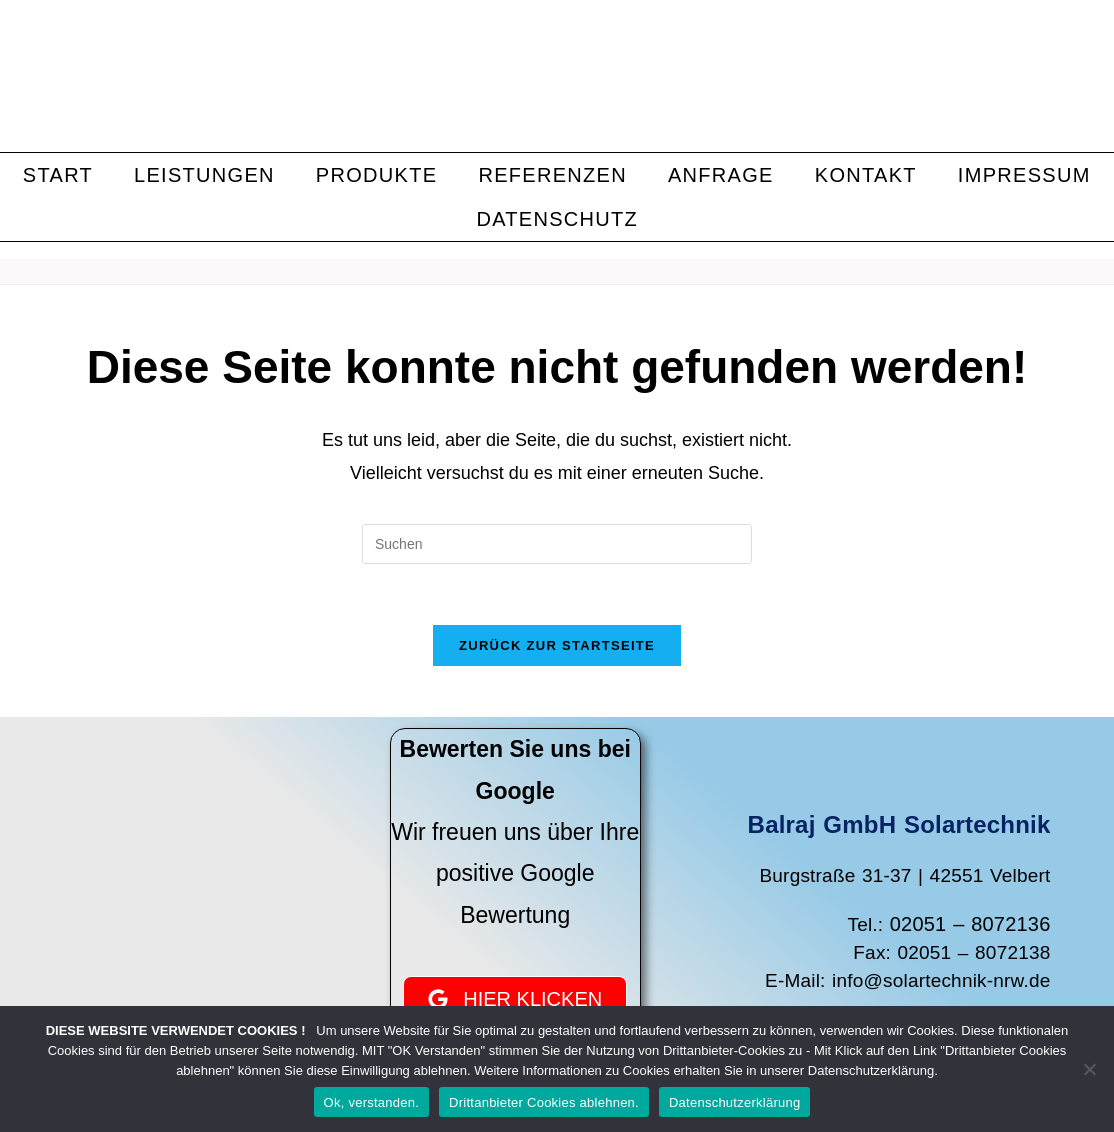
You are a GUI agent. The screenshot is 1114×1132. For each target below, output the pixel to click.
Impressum (1024, 175)
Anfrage (721, 175)
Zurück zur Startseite (557, 645)
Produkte (377, 175)
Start (58, 175)
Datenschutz (557, 219)
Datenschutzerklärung (734, 1102)
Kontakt (866, 175)
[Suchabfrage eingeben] (557, 544)
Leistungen (204, 175)
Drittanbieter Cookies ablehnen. (544, 1102)
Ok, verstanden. (372, 1102)
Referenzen (552, 175)
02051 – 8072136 (970, 924)
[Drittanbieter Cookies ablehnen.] (1089, 1069)
